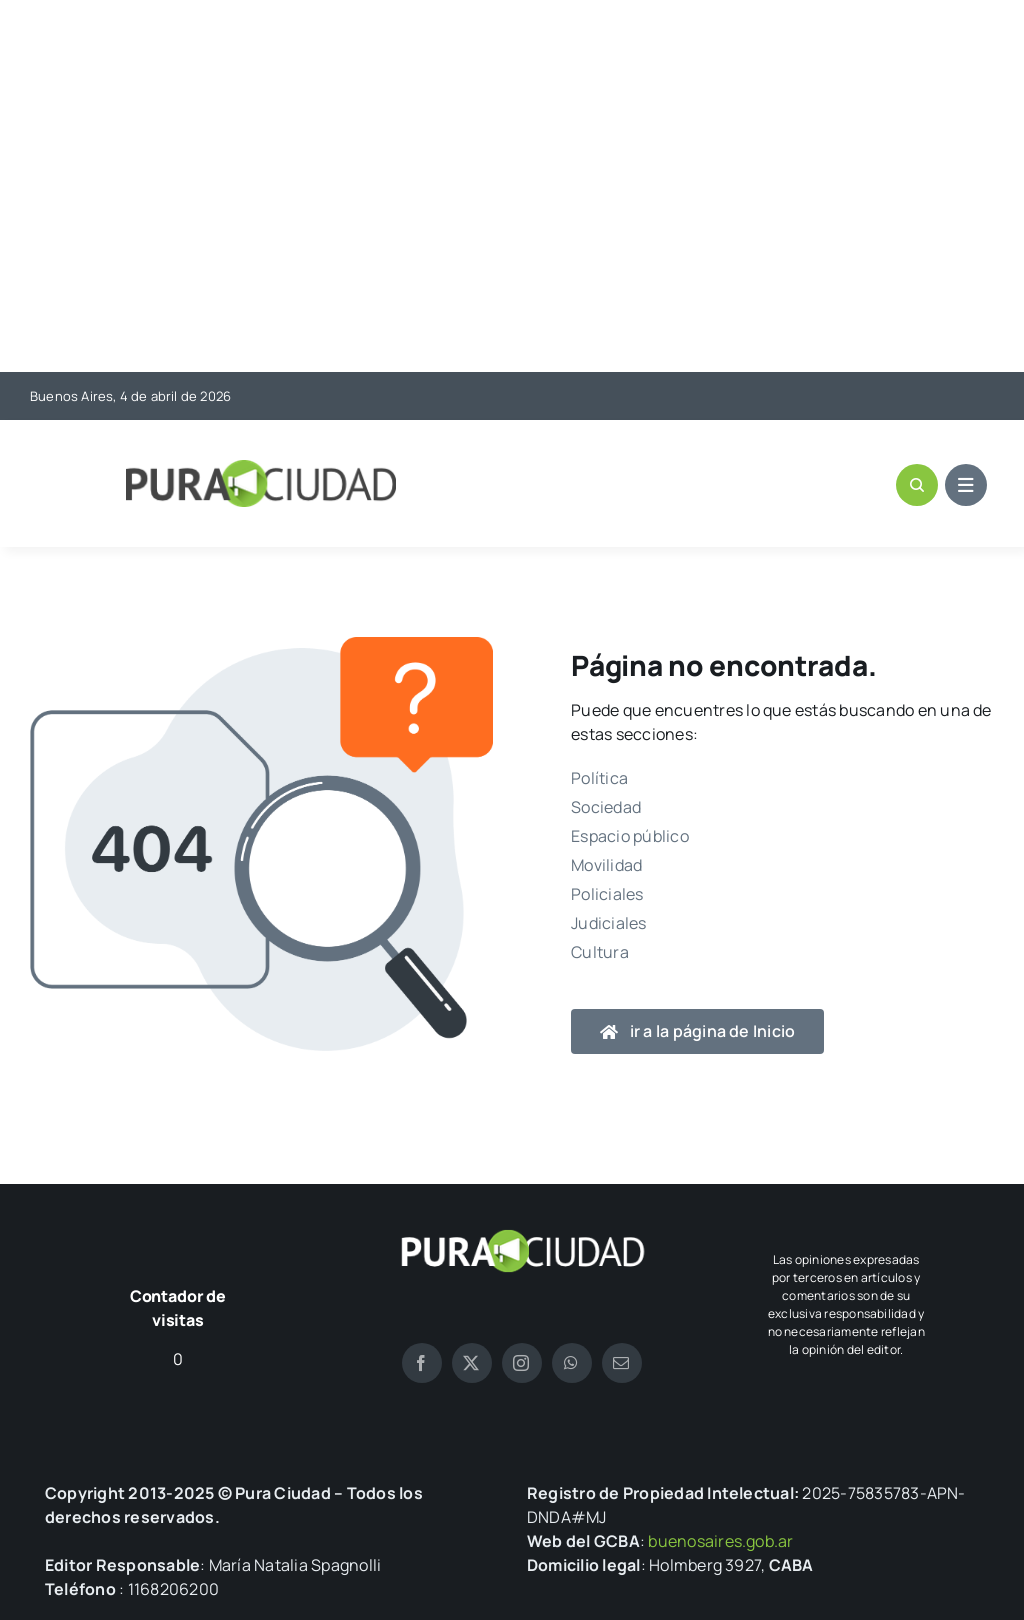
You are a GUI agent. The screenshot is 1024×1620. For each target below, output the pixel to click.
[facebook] (422, 1363)
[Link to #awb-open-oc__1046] (917, 485)
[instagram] (522, 1363)
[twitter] (472, 1363)
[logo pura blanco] (522, 1237)
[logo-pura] (261, 468)
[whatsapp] (572, 1363)
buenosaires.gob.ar (720, 1541)
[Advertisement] (512, 188)
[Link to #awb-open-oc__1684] (966, 485)
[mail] (622, 1363)
